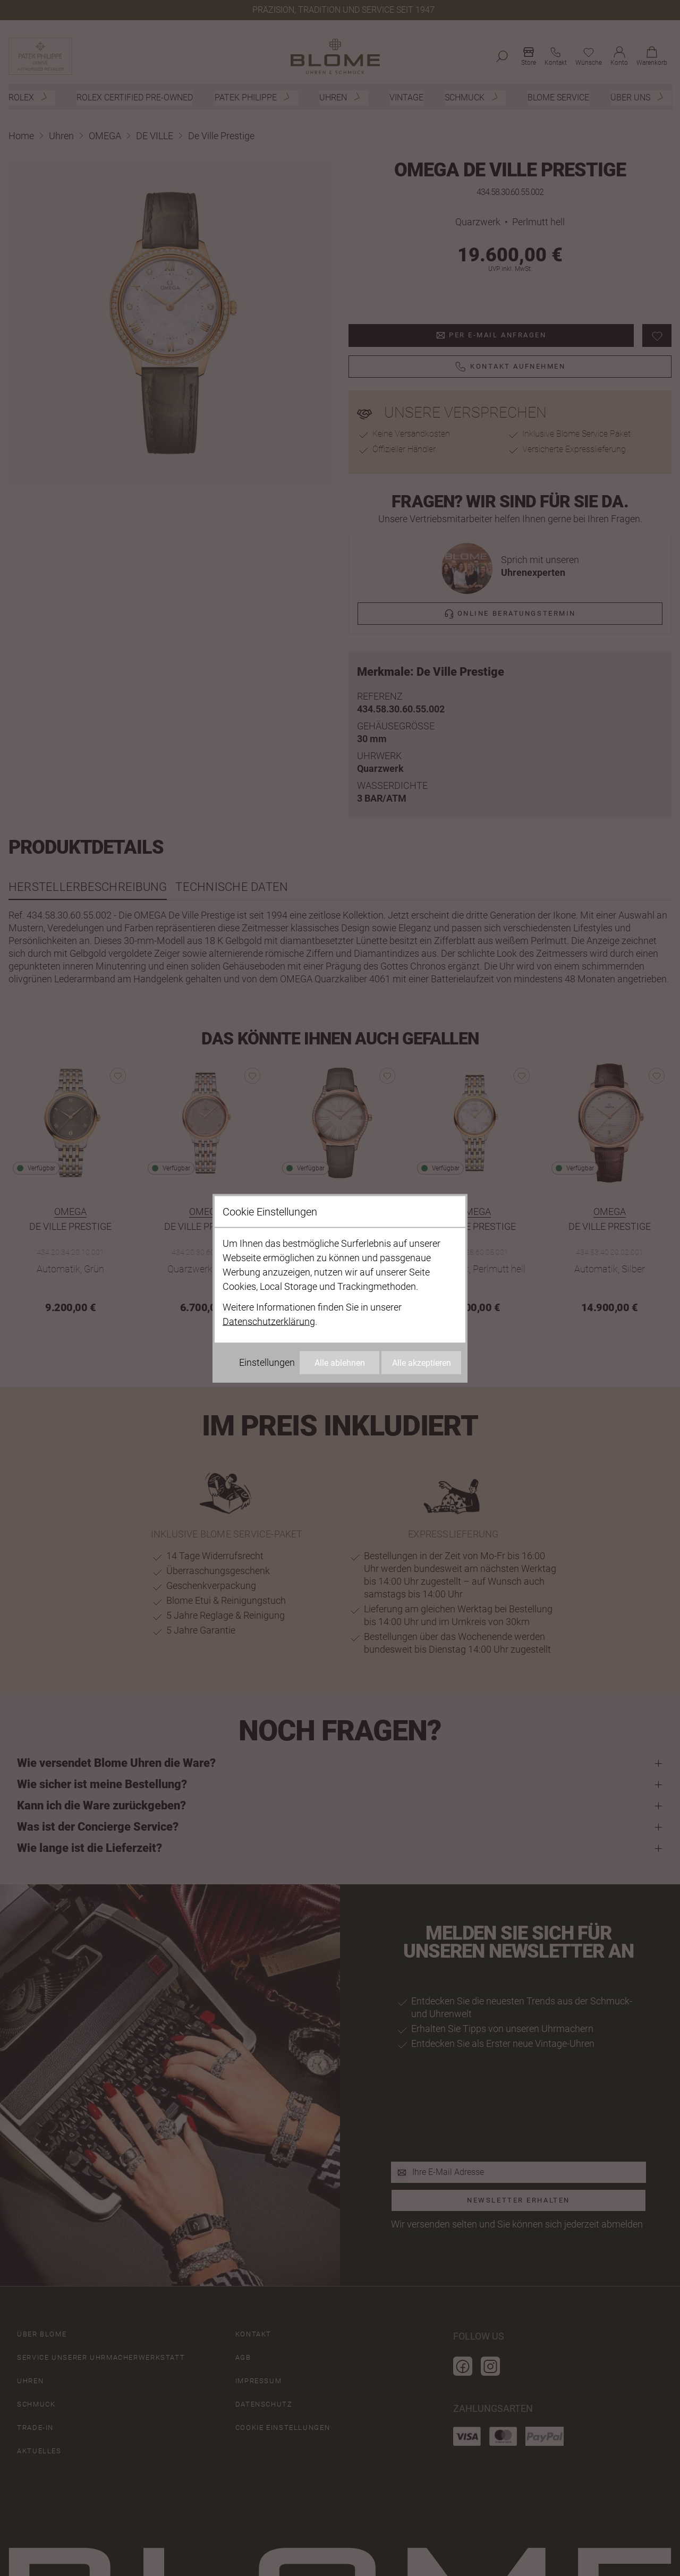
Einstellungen (267, 1361)
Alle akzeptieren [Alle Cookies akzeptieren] (421, 1362)
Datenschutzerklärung (269, 1321)
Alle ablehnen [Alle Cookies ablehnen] (339, 1362)
